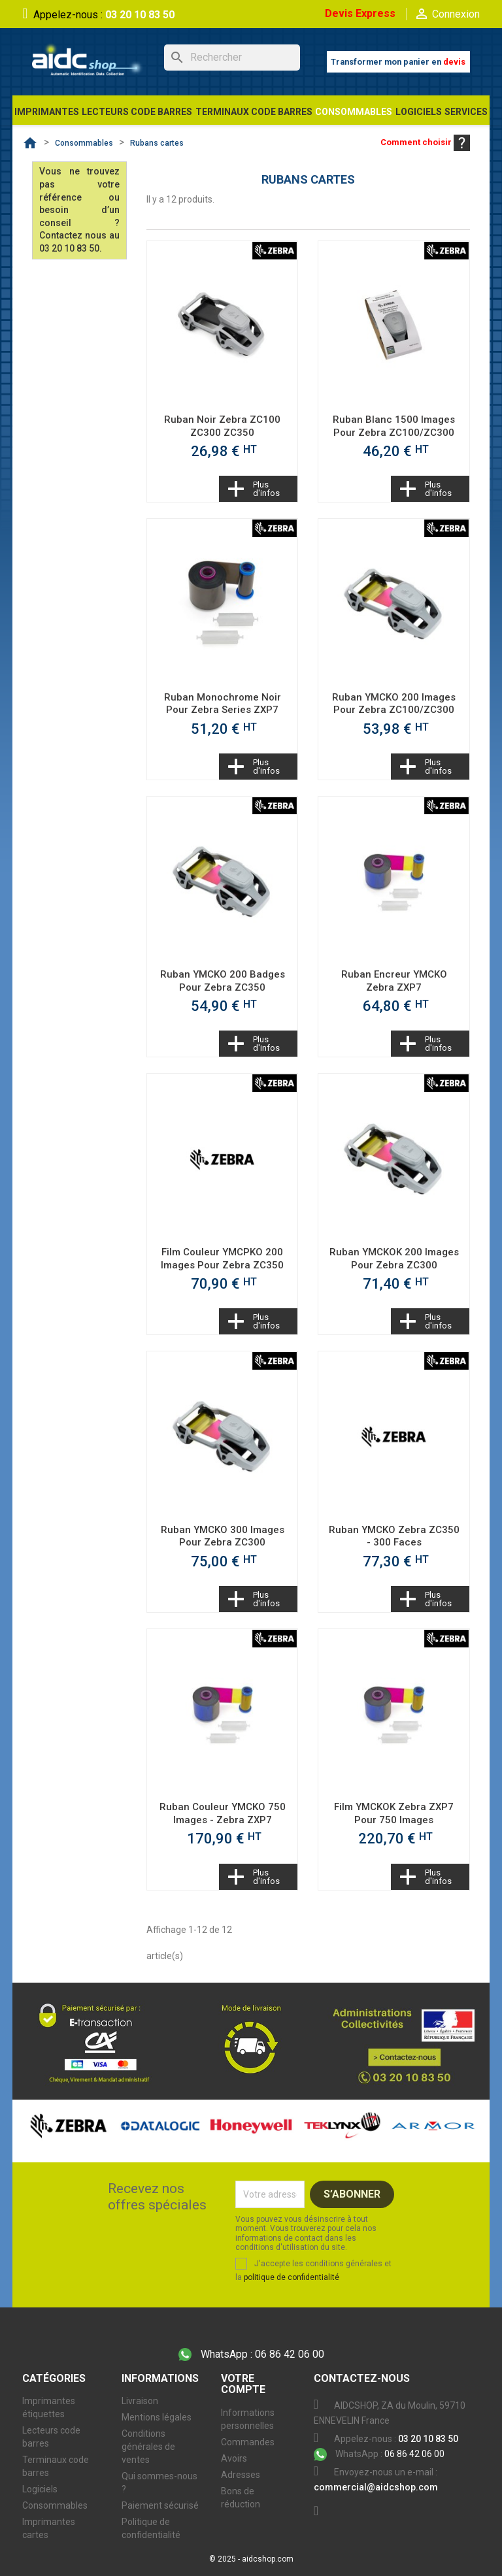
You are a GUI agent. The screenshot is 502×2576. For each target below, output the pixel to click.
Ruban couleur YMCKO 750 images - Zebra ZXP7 (222, 1813)
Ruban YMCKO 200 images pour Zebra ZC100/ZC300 (394, 703)
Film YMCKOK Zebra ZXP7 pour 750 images (394, 1813)
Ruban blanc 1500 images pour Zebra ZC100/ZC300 (394, 426)
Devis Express (360, 13)
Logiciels (40, 2489)
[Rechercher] (232, 57)
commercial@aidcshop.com (376, 2487)
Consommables (55, 2505)
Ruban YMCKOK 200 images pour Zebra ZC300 (394, 1258)
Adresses (240, 2474)
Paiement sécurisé (160, 2505)
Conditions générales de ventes (148, 2446)
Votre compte (243, 2384)
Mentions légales (157, 2417)
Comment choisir (425, 142)
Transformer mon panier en (398, 62)
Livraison (140, 2401)
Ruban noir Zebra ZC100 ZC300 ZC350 (222, 426)
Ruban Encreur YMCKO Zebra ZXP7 (394, 980)
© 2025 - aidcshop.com (251, 2559)
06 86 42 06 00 (251, 2355)
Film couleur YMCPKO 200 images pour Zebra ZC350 (222, 1258)
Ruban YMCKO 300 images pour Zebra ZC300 (222, 1536)
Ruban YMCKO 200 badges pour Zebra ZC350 (222, 980)
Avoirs (234, 2458)
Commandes (248, 2442)
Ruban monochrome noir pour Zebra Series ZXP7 (222, 703)
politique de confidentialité (291, 2277)
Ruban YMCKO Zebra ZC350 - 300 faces (394, 1536)
